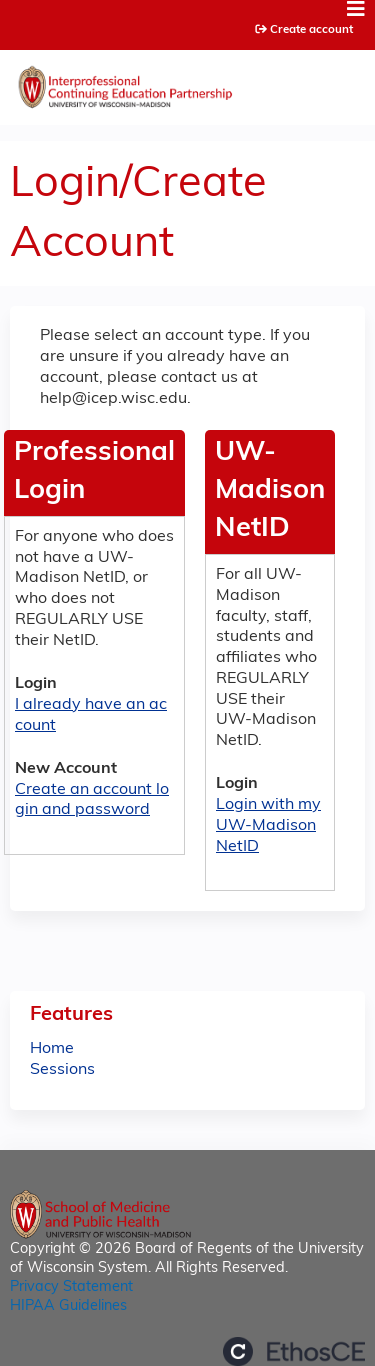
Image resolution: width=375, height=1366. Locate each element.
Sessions (62, 1070)
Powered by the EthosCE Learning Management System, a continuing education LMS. (294, 1351)
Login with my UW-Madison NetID (268, 826)
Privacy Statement (71, 1287)
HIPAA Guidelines (68, 1306)
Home (52, 1049)
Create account (311, 30)
